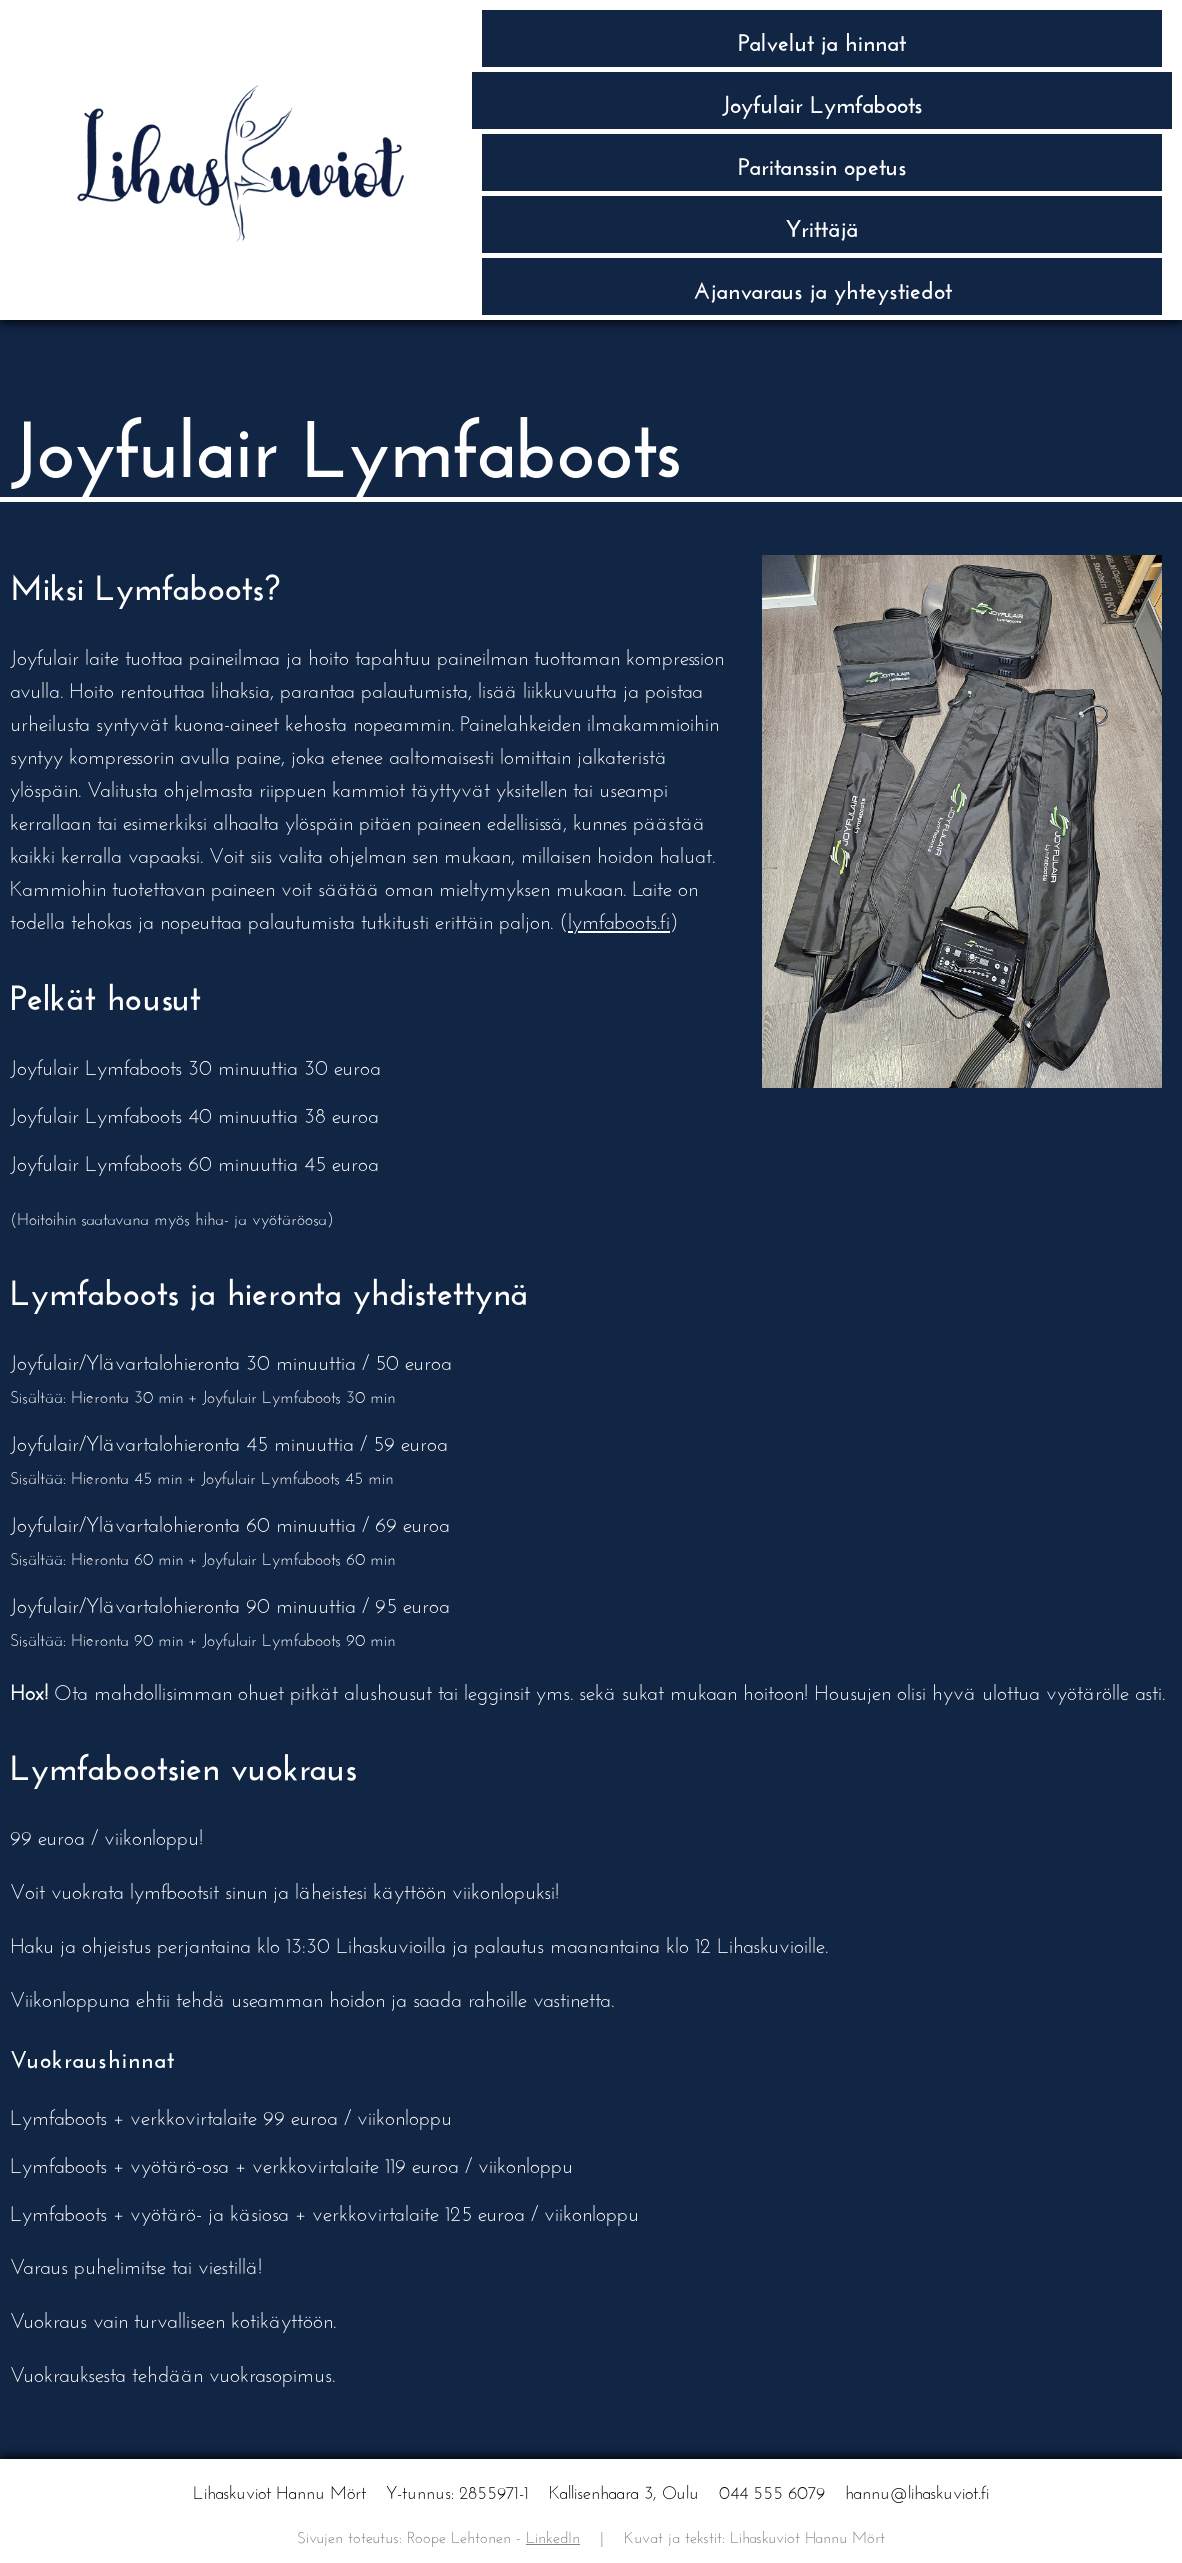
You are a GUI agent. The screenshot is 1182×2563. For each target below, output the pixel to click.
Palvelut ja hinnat (822, 38)
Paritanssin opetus (822, 162)
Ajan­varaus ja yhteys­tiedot (822, 286)
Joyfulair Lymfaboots (822, 100)
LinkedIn (553, 2534)
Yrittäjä (822, 224)
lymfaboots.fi (619, 918)
